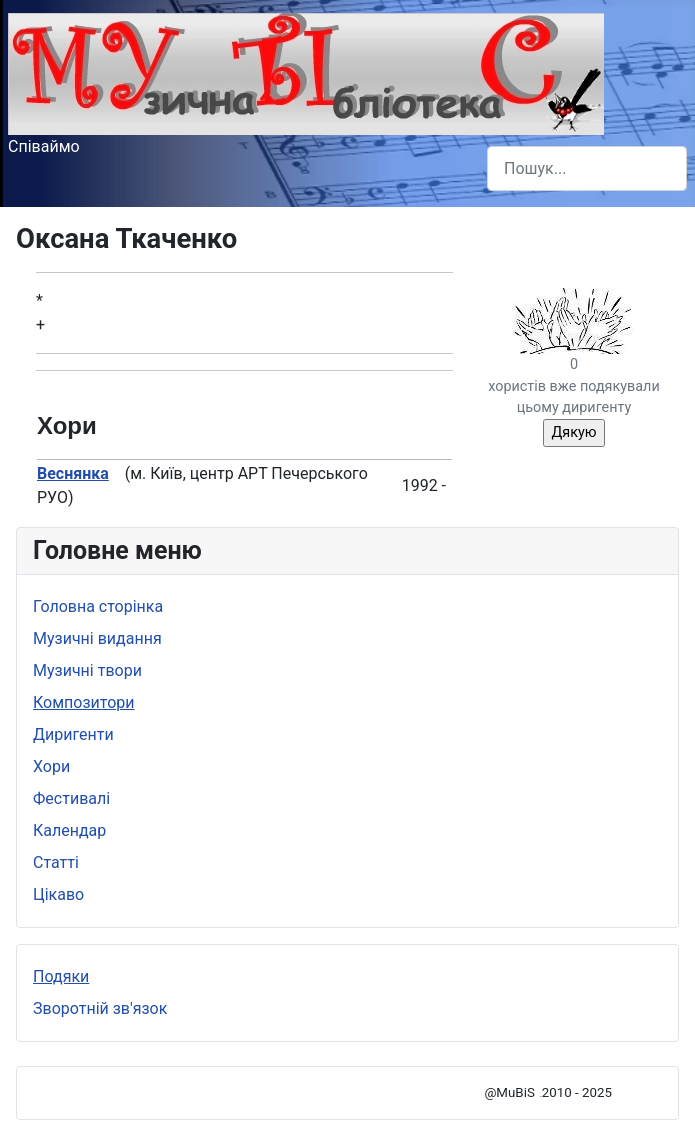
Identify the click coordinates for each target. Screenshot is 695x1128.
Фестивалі (71, 798)
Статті (56, 862)
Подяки (61, 976)
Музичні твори (87, 670)
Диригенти (73, 734)
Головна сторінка (98, 606)
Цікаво (58, 894)
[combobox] (587, 168)
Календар (69, 830)
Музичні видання (97, 638)
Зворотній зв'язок (100, 1008)
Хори (51, 766)
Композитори (84, 702)
